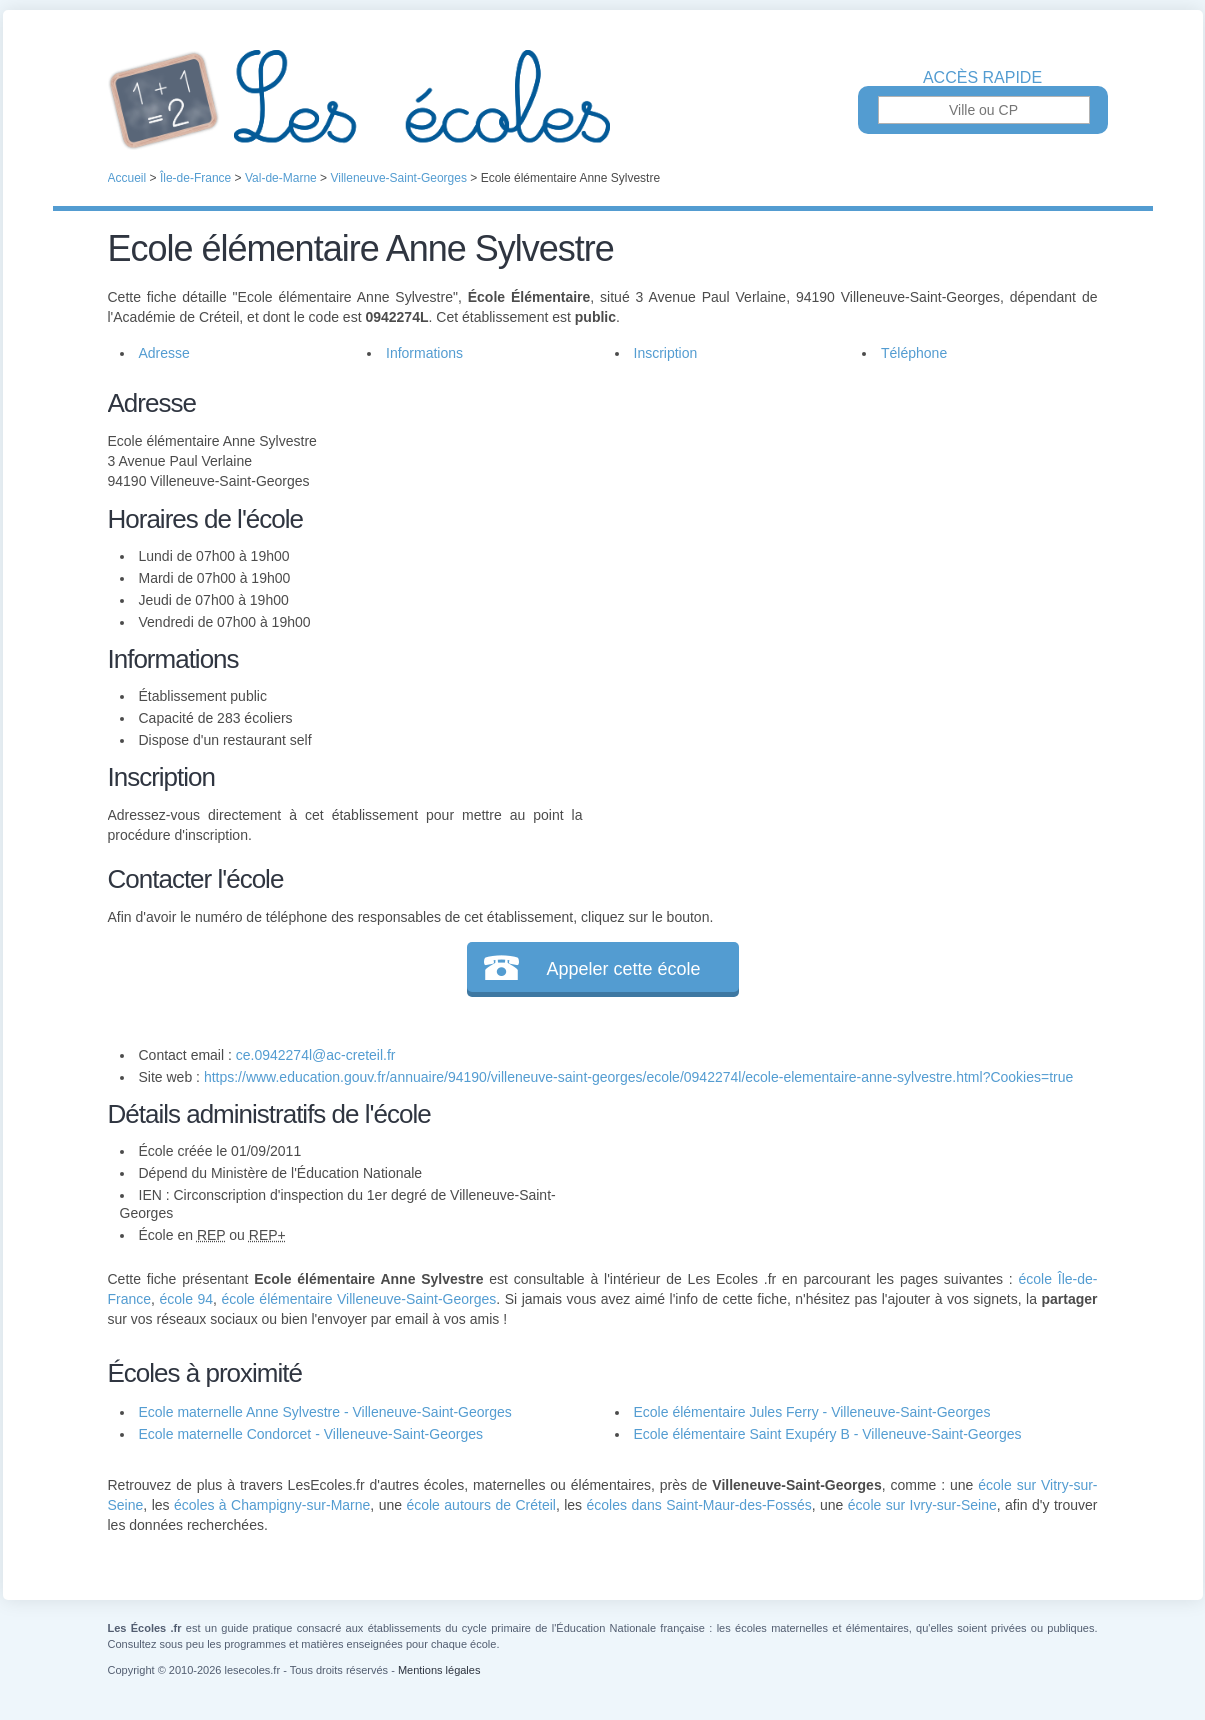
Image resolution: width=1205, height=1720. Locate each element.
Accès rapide (982, 78)
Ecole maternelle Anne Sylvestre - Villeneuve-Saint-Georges (325, 1412)
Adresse (164, 353)
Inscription (666, 353)
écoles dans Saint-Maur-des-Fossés (699, 1505)
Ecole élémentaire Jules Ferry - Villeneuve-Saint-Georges (812, 1412)
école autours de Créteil (480, 1505)
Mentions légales (439, 1670)
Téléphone (914, 353)
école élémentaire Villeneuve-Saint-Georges (358, 1299)
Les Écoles (603, 100)
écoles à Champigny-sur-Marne (272, 1505)
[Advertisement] (840, 524)
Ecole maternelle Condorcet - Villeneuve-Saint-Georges (311, 1434)
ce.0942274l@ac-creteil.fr (316, 1055)
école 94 (186, 1299)
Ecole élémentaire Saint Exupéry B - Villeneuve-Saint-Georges (828, 1434)
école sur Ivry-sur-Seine (922, 1505)
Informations (424, 353)
